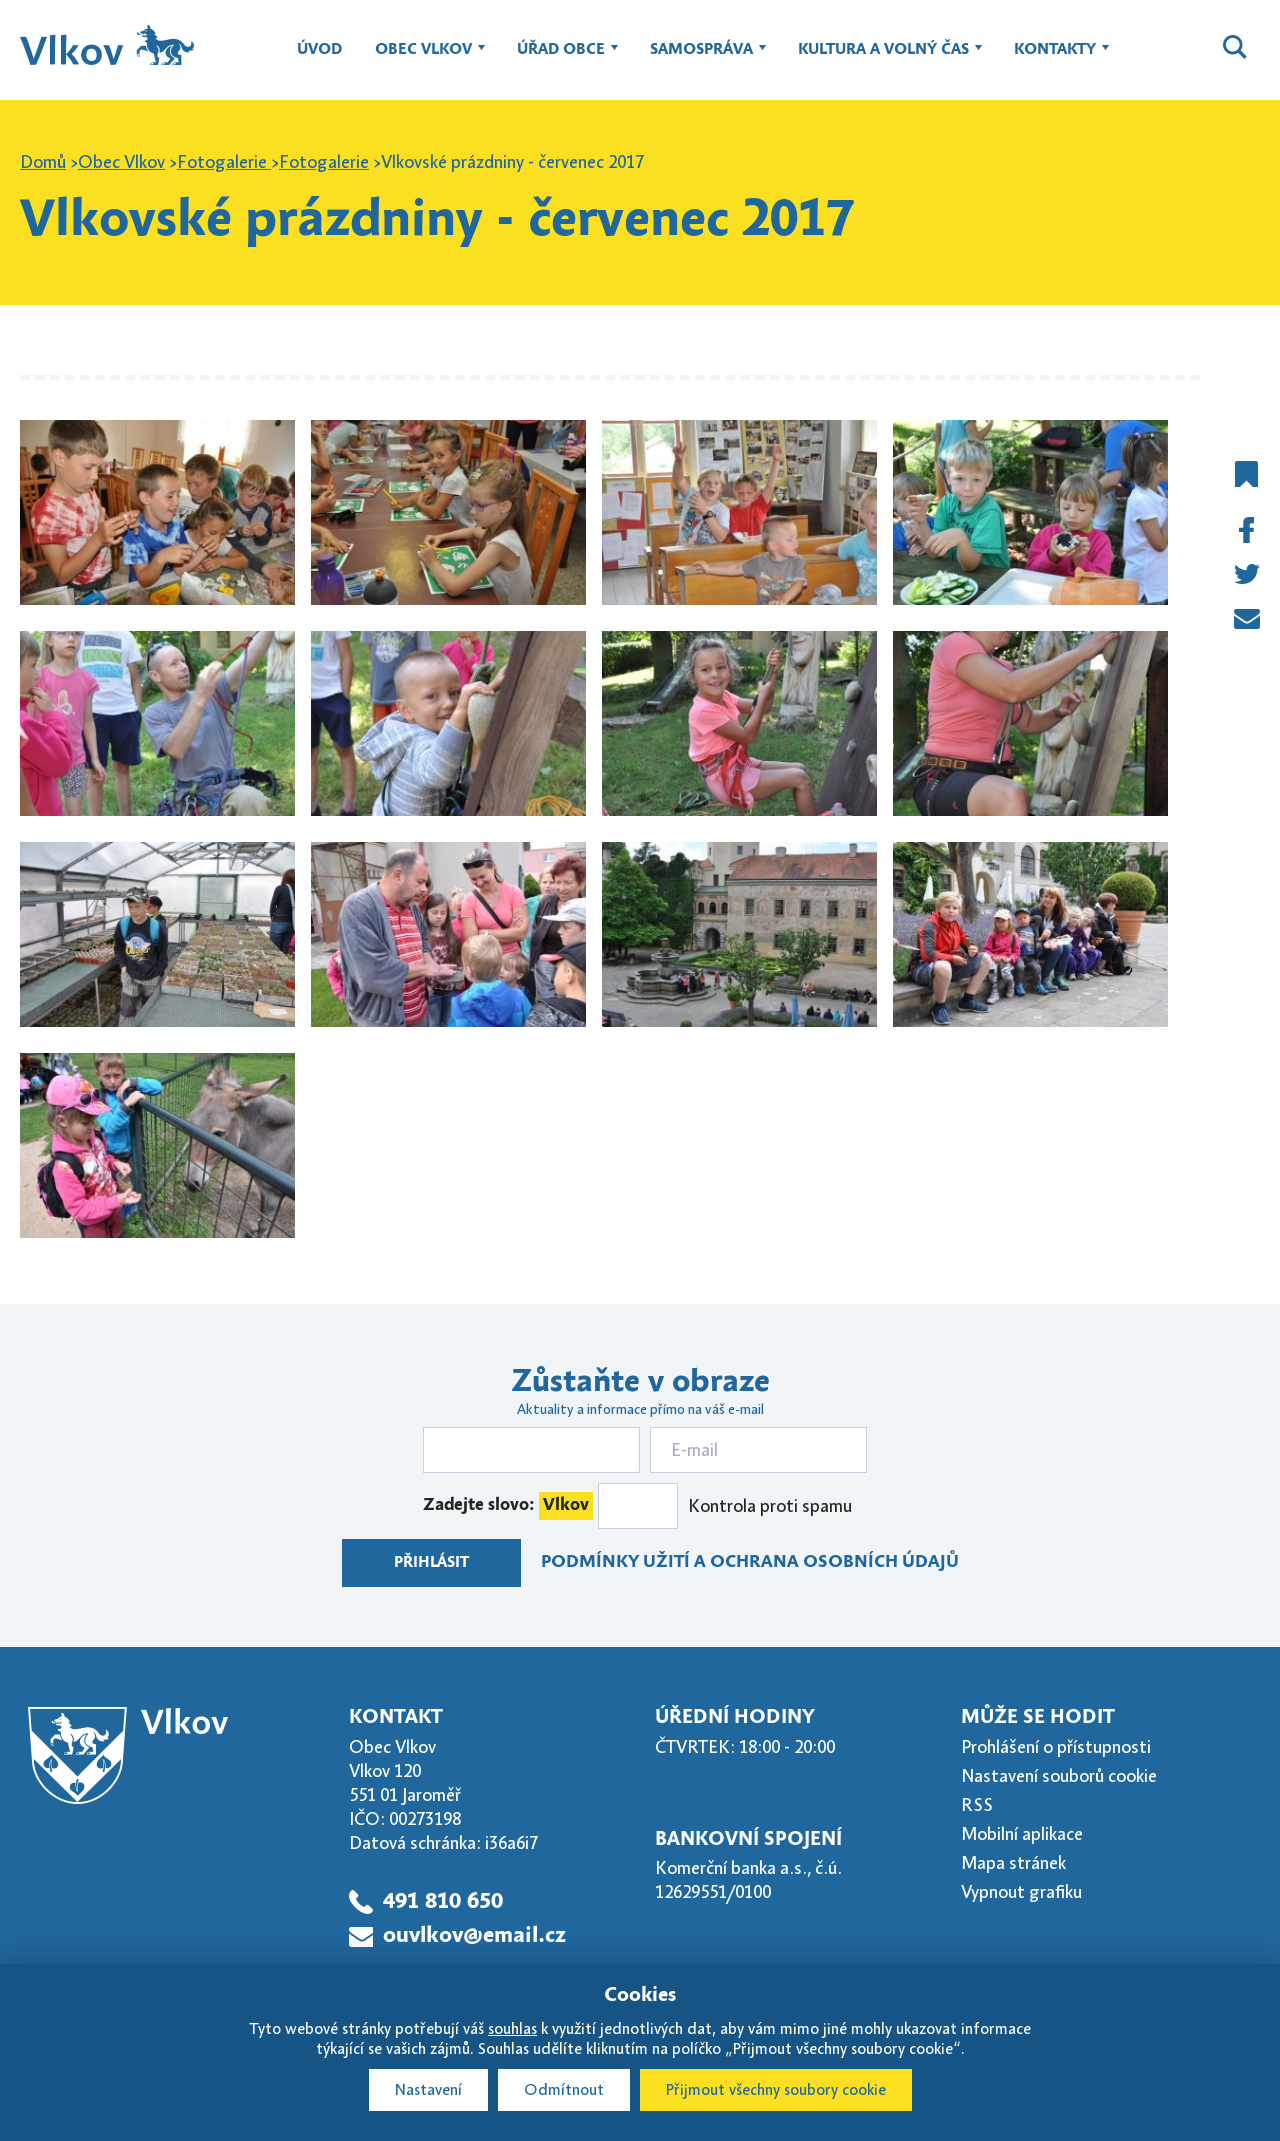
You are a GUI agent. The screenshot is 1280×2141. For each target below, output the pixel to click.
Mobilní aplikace (1022, 1834)
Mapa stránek (1013, 1863)
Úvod (319, 50)
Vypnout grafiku (1021, 1892)
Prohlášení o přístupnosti (1056, 1747)
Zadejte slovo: (508, 1506)
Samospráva (701, 59)
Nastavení (428, 2090)
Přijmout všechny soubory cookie (776, 2090)
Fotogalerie (224, 162)
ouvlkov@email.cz (474, 1936)
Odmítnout (564, 2090)
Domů (43, 162)
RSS (977, 1805)
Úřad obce (561, 59)
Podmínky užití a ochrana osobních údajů (750, 1562)
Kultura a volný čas (883, 59)
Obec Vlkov (423, 59)
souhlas (512, 2029)
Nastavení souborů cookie (1059, 1776)
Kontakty (1055, 59)
